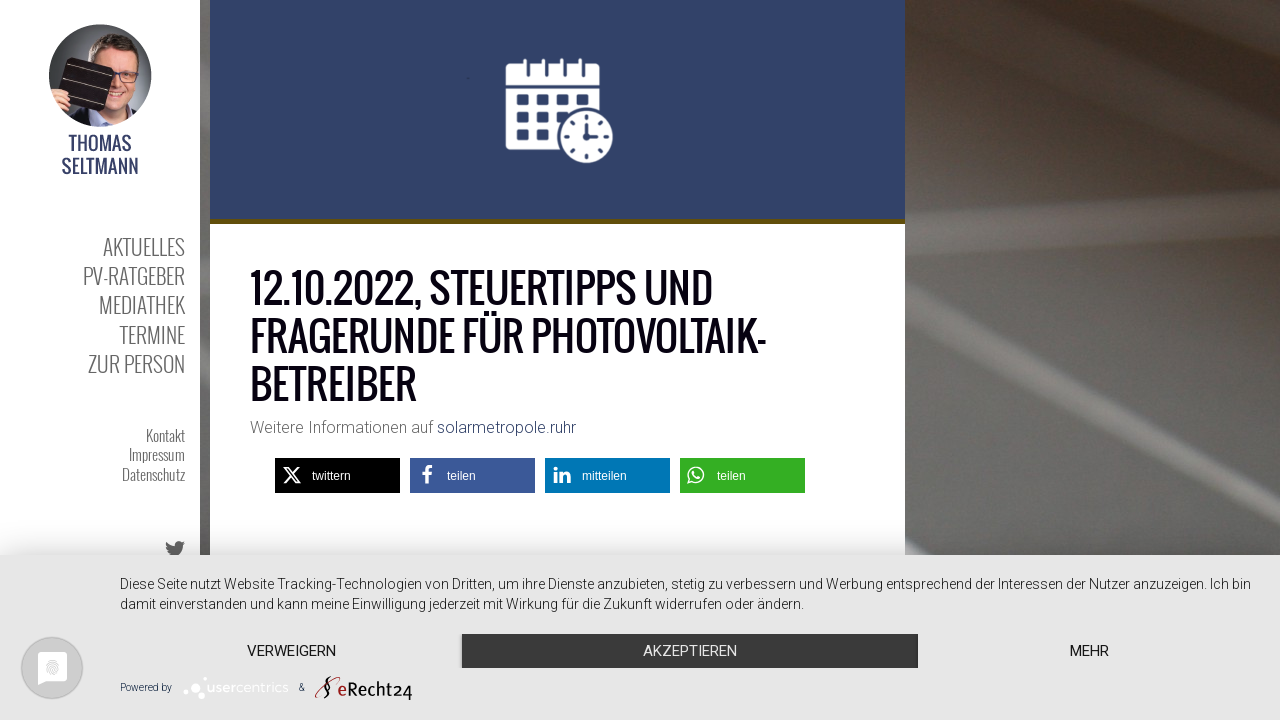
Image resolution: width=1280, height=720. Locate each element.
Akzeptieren (690, 651)
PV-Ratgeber (134, 275)
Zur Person (136, 363)
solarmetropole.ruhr (506, 427)
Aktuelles (144, 246)
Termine (152, 334)
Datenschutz (153, 474)
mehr (1089, 651)
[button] (337, 475)
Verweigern (291, 651)
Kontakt (165, 435)
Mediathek (142, 304)
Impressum (157, 454)
